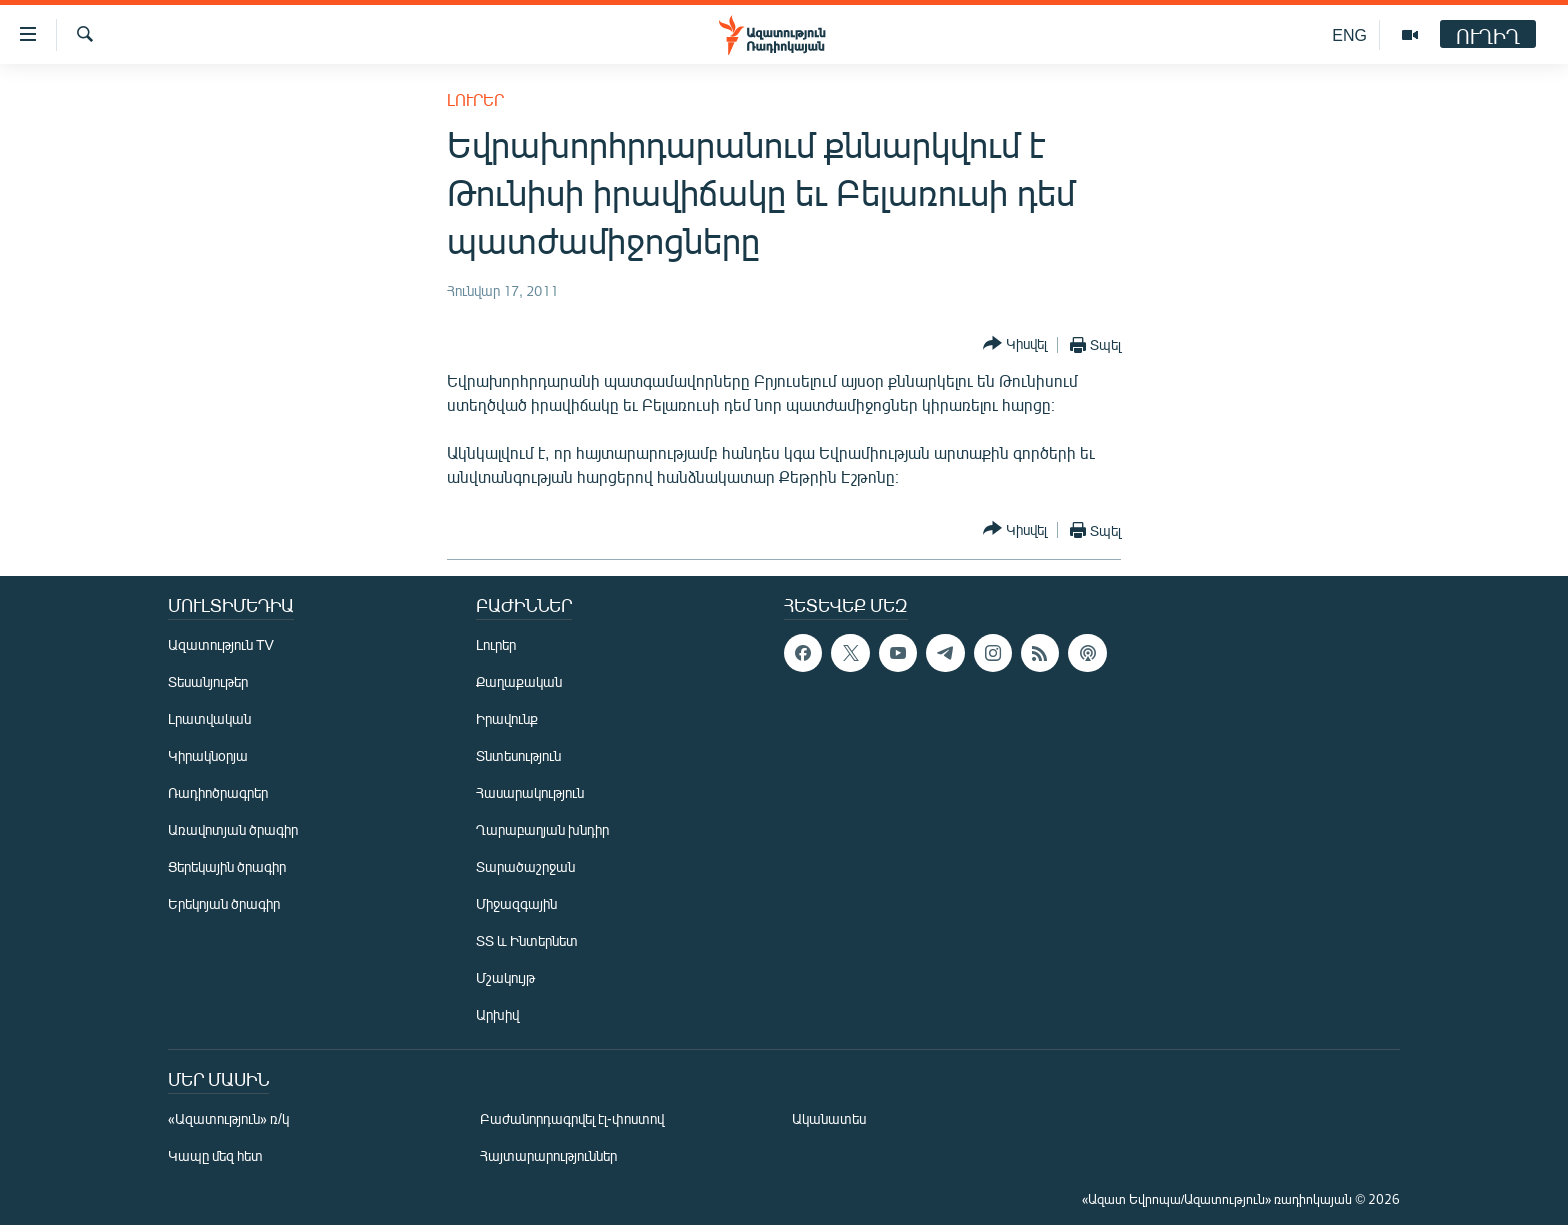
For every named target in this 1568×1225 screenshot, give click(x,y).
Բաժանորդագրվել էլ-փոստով (572, 1118)
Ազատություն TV (221, 644)
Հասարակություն (530, 792)
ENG (1349, 34)
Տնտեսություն (518, 755)
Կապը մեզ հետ (215, 1155)
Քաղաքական (519, 681)
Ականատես (829, 1118)
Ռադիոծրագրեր (218, 792)
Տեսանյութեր (208, 681)
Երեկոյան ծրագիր (224, 903)
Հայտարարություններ (548, 1155)
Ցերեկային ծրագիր (227, 866)
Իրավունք (507, 718)
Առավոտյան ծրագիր (233, 829)
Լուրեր (475, 99)
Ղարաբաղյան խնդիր (542, 829)
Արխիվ (497, 1014)
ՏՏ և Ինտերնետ (527, 940)
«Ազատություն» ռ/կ (228, 1118)
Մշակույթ (505, 977)
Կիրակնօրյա (208, 755)
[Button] (1015, 344)
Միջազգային (516, 903)
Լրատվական (209, 718)
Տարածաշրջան (525, 866)
